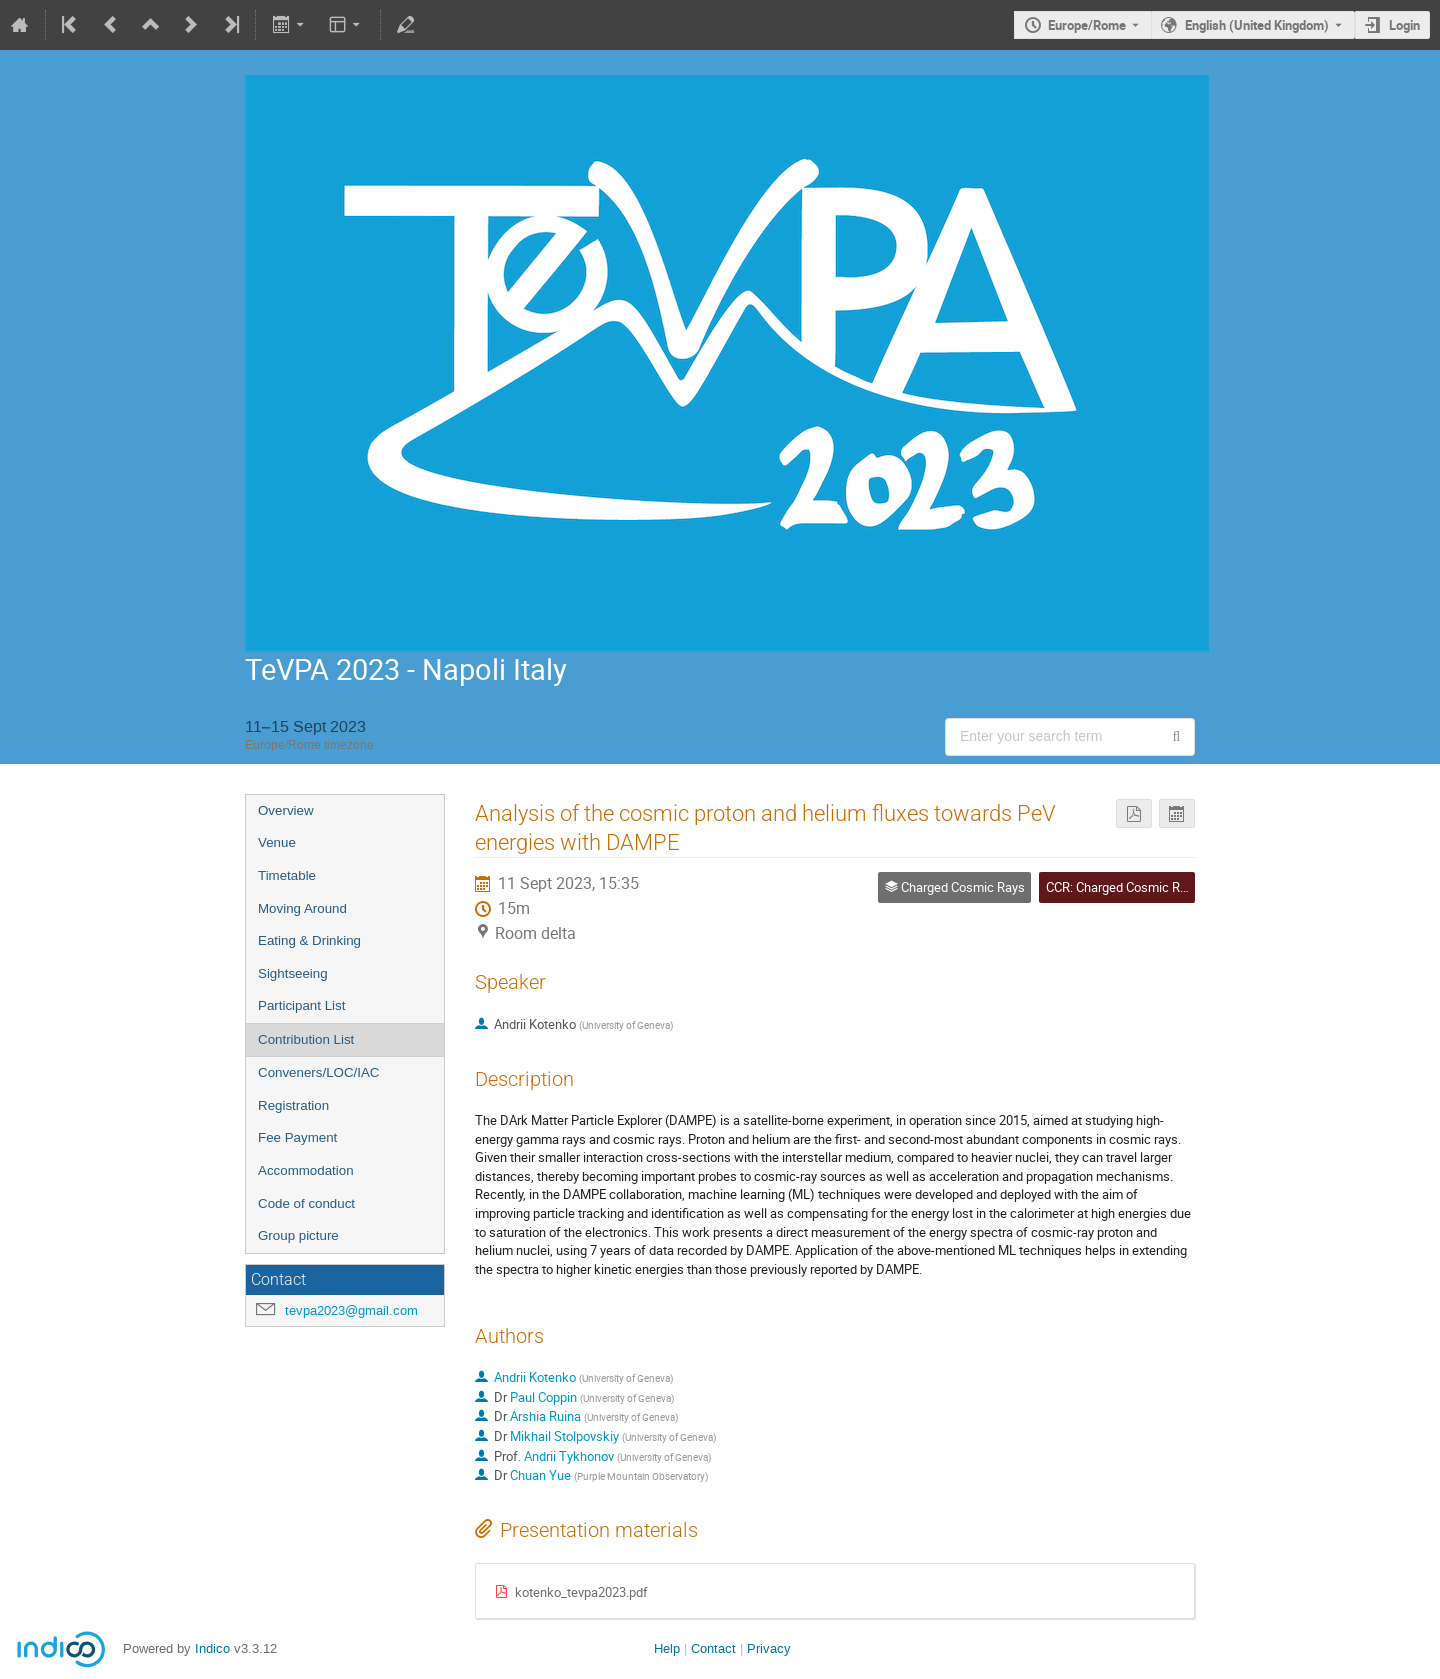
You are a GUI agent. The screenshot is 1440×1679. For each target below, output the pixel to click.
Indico (212, 1648)
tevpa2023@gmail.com (351, 1310)
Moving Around (302, 908)
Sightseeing (293, 973)
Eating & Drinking (309, 940)
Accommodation (306, 1170)
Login (1404, 25)
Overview (286, 810)
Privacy (769, 1648)
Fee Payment (297, 1137)
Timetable (287, 875)
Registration (293, 1105)
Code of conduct (306, 1203)
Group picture (298, 1235)
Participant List (301, 1005)
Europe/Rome (1087, 25)
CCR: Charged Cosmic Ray (1119, 887)
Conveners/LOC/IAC (318, 1072)
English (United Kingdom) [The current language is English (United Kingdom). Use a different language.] (1257, 25)
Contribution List (306, 1039)
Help (667, 1648)
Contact (713, 1648)
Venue (277, 842)
